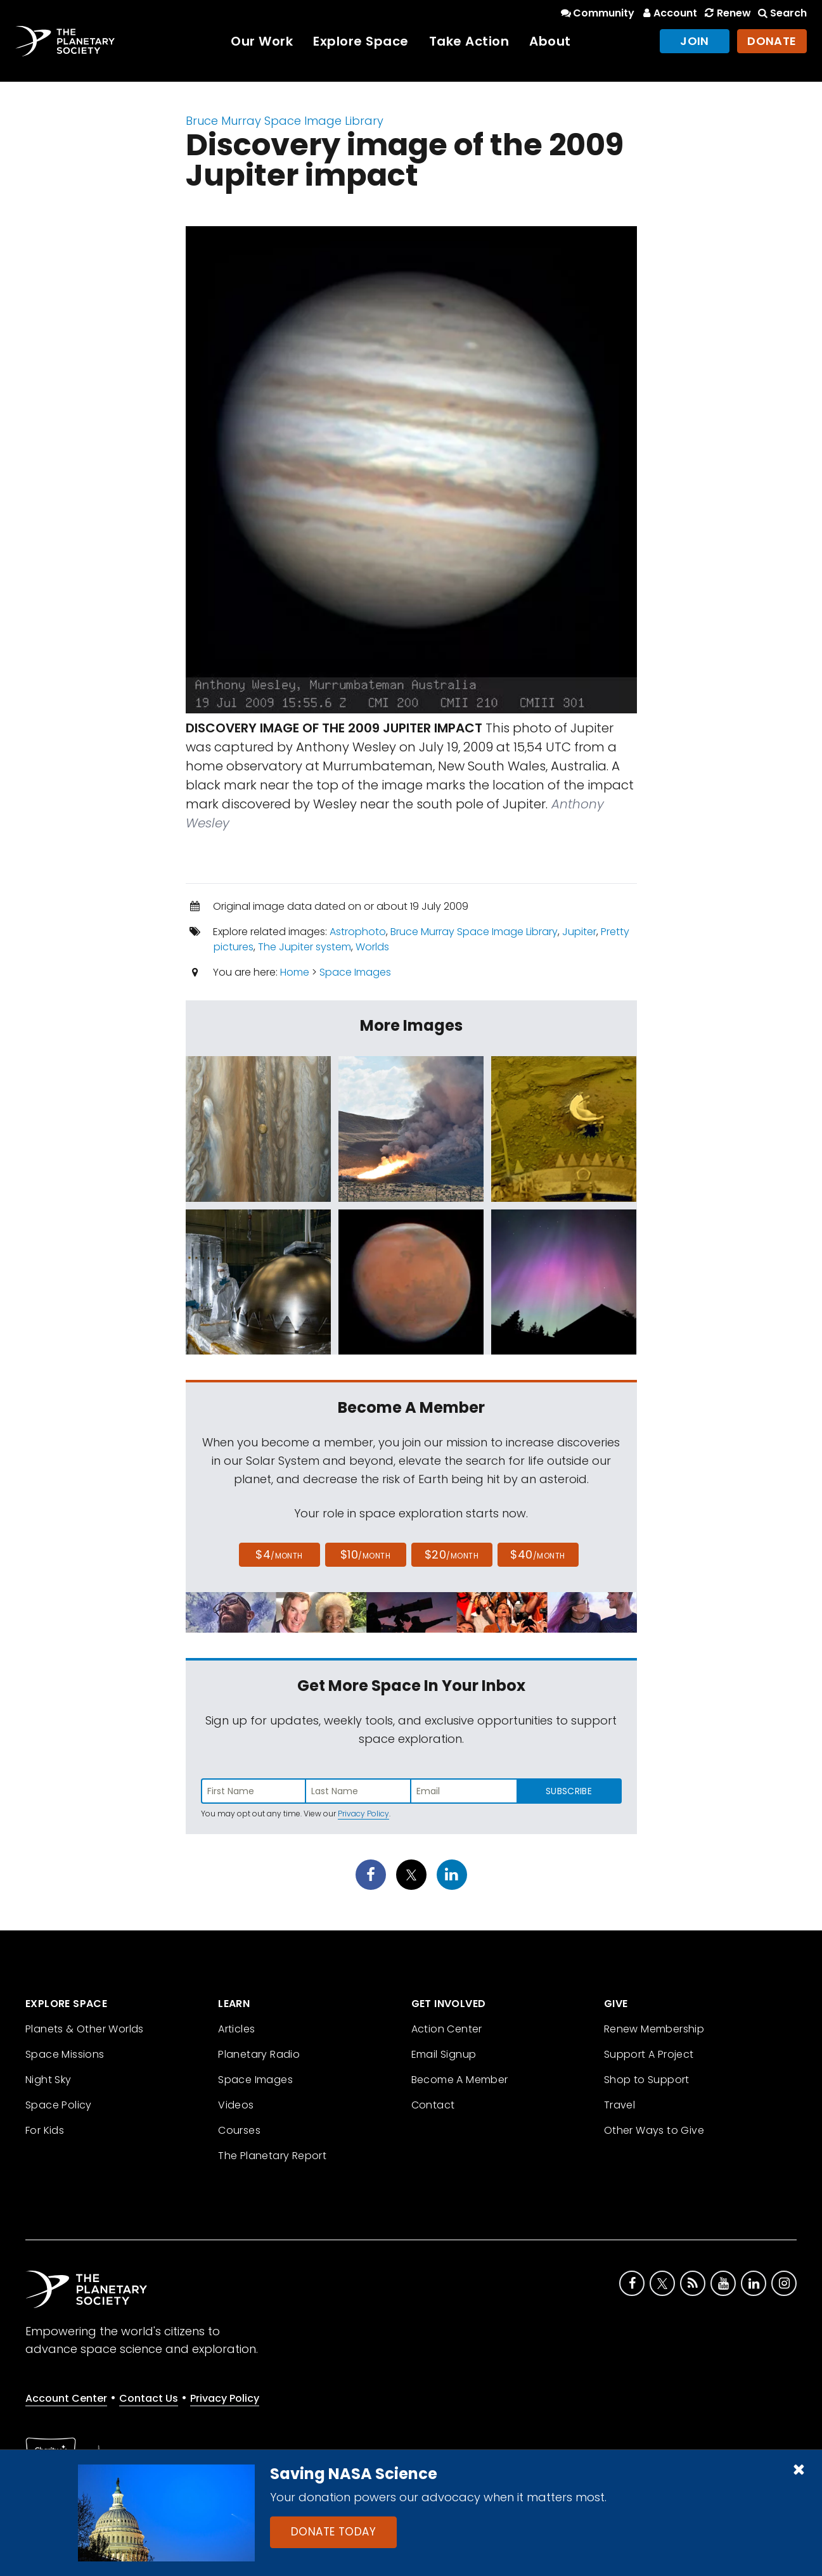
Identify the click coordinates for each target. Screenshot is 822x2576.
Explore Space (361, 41)
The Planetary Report (272, 2155)
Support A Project (649, 2054)
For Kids (44, 2130)
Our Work (262, 41)
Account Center (66, 2398)
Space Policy (58, 2105)
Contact (433, 2105)
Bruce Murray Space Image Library (284, 121)
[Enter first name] (253, 1791)
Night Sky (48, 2079)
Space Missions (65, 2054)
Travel (619, 2105)
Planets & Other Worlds (84, 2029)
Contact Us (148, 2398)
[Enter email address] (464, 1791)
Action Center (446, 2029)
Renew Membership (654, 2029)
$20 (451, 1554)
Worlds (372, 947)
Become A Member (459, 2079)
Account (668, 13)
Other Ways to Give (654, 2130)
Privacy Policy (363, 1813)
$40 (537, 1554)
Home (294, 972)
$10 (365, 1554)
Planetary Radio (259, 2054)
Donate (772, 41)
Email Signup (444, 2054)
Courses (239, 2130)
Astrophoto (358, 931)
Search (781, 13)
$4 (279, 1554)
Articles (236, 2029)
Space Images (355, 972)
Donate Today (333, 2531)
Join (694, 41)
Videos (236, 2105)
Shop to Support (647, 2079)
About (550, 41)
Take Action (469, 41)
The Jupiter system (304, 947)
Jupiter (579, 931)
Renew (726, 13)
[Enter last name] (358, 1791)
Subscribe (569, 1791)
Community (596, 13)
